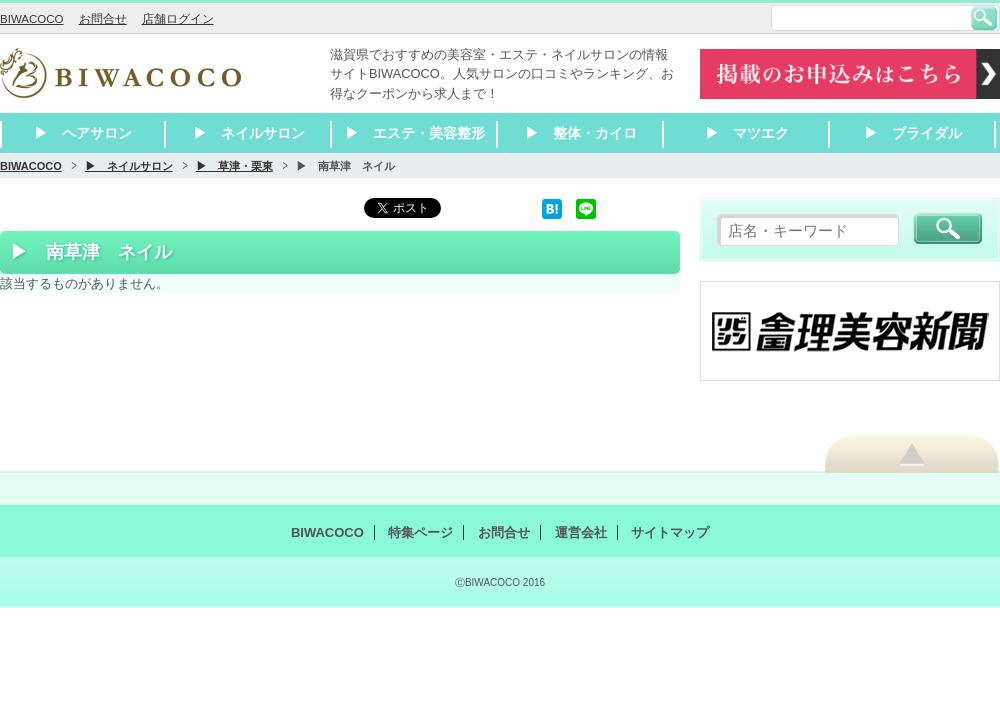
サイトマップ (670, 532)
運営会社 (581, 532)
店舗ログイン (178, 19)
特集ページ (420, 532)
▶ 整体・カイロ (581, 133)
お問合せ (103, 19)
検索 (984, 18)
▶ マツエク (747, 133)
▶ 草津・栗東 (234, 166)
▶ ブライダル (913, 133)
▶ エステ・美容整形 (415, 133)
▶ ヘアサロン (83, 133)
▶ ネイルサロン (249, 133)
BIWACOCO (32, 19)
